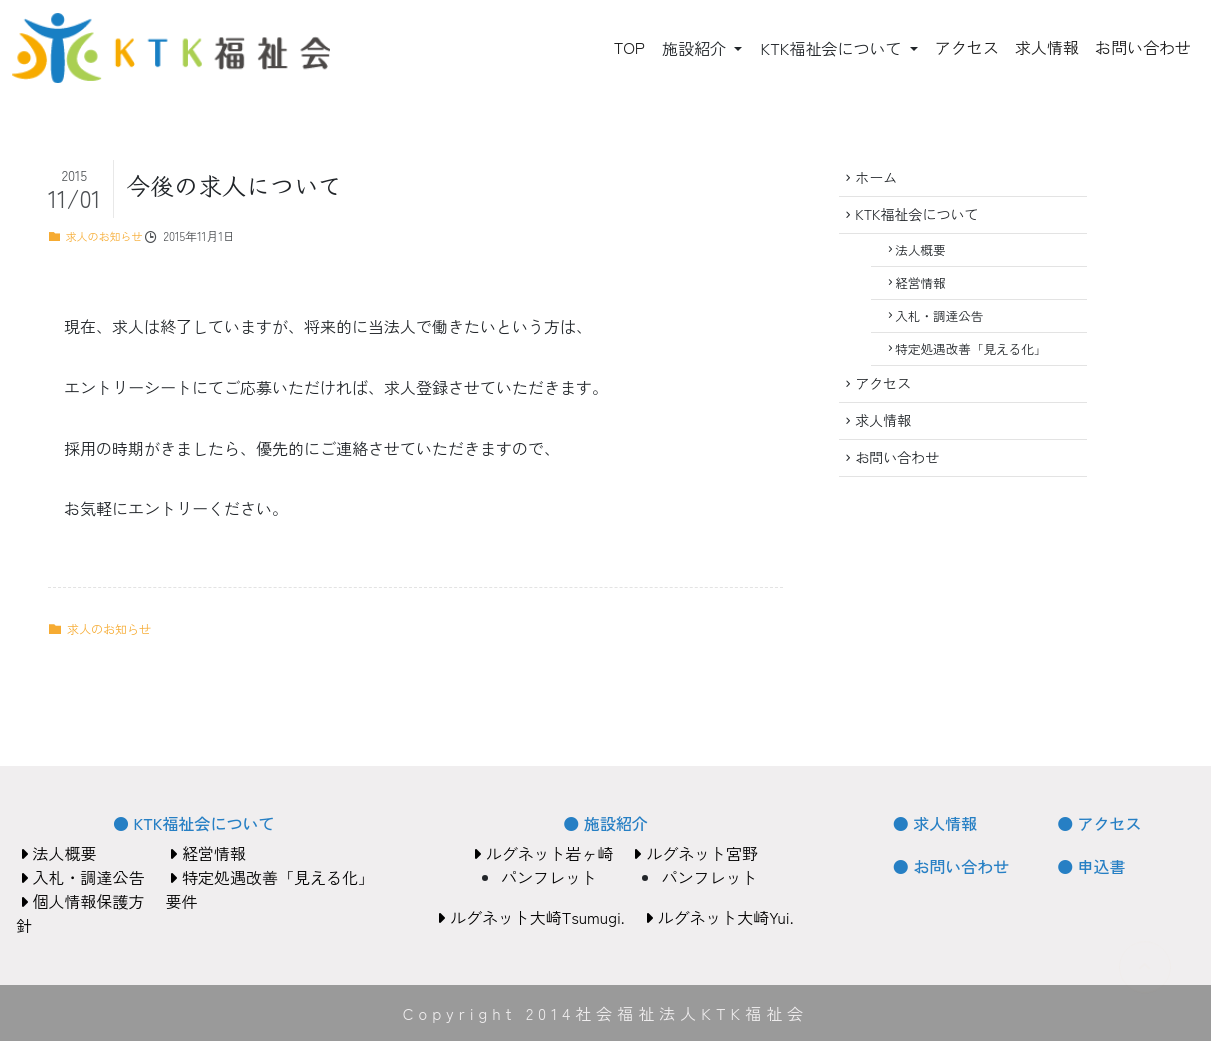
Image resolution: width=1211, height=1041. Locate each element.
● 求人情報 (935, 823)
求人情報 (1047, 47)
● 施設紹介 (605, 823)
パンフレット (549, 877)
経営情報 (928, 298)
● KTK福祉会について (193, 823)
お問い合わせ (1143, 47)
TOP (629, 47)
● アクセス (1099, 823)
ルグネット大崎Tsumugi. (530, 917)
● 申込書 (1091, 866)
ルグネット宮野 (695, 853)
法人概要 (928, 261)
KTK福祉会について (832, 48)
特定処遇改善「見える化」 (978, 373)
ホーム (881, 180)
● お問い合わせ (951, 866)
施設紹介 (696, 48)
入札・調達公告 (947, 336)
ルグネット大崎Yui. (719, 917)
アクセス (967, 47)
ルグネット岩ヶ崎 (543, 853)
